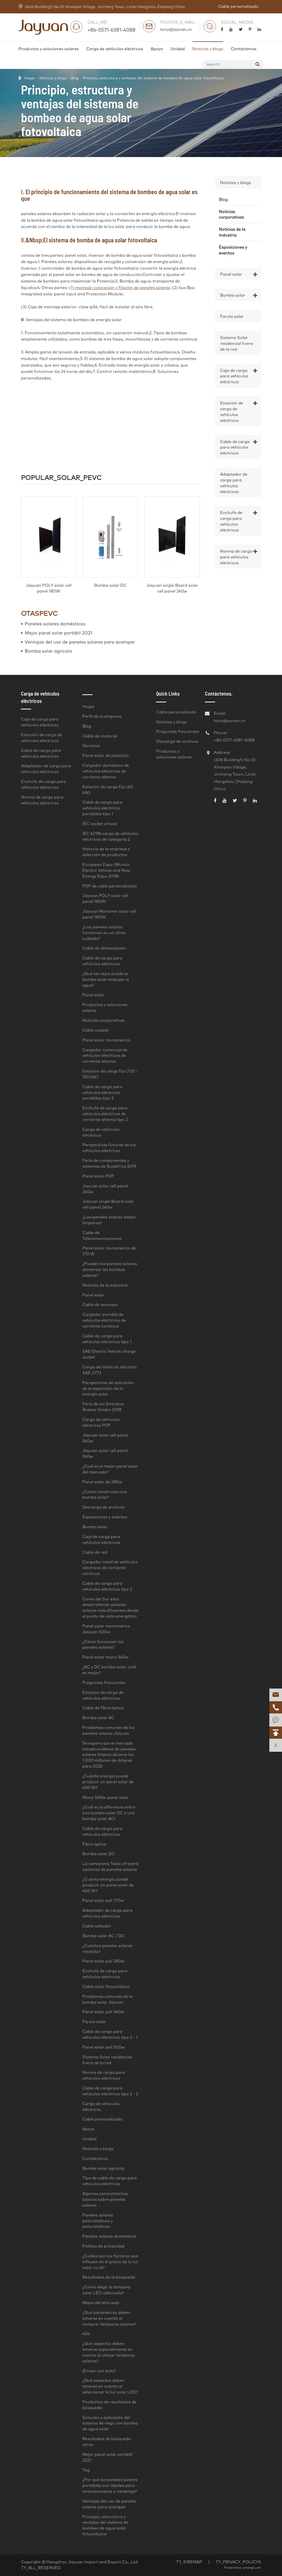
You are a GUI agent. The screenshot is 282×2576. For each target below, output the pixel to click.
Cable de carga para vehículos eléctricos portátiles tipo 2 (102, 1093)
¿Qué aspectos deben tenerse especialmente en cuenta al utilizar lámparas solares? (108, 2352)
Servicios (91, 746)
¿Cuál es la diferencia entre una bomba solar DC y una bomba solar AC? (108, 1813)
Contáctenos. (244, 49)
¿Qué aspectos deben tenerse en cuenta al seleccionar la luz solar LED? (110, 2386)
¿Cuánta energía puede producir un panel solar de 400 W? (108, 1782)
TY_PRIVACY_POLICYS (238, 2562)
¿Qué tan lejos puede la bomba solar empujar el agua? (105, 979)
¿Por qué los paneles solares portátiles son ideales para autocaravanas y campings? (109, 2485)
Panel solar (231, 274)
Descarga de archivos (103, 1507)
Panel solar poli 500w (103, 2047)
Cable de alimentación (104, 948)
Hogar (29, 78)
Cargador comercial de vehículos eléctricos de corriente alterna (104, 1056)
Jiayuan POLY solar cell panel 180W (49, 588)
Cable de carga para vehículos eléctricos (235, 447)
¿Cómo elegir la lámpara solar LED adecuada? (106, 2290)
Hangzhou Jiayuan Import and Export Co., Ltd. (92, 2562)
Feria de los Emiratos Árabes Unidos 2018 (103, 1407)
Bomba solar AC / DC (103, 1936)
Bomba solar (232, 295)
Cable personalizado (238, 7)
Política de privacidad (103, 2246)
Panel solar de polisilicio (105, 756)
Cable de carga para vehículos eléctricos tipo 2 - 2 (110, 2091)
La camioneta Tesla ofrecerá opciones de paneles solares (110, 1867)
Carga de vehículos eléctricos (114, 49)
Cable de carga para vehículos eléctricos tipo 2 (107, 1586)
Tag (86, 2470)
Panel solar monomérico (106, 1040)
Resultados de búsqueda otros (106, 2442)
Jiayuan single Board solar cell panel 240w (172, 588)
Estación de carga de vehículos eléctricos (231, 412)
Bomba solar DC (110, 585)
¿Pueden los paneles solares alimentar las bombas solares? (109, 1270)
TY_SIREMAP (189, 2562)
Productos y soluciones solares (48, 49)
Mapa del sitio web (100, 2303)
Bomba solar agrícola (48, 651)
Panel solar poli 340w (103, 2012)
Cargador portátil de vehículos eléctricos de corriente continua (104, 1320)
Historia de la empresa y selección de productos (106, 852)
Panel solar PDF (98, 1176)
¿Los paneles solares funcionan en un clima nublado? (104, 933)
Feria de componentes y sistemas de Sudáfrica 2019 (109, 1163)
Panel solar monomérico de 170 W (109, 1251)
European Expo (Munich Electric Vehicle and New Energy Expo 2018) (106, 870)
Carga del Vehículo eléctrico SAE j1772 (109, 1370)
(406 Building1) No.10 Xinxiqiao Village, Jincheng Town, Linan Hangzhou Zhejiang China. (101, 7)
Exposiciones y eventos (233, 250)
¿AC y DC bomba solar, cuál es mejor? (109, 1670)
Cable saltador (96, 1926)
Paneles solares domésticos (55, 624)
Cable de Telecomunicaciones (102, 1236)
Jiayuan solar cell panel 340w (105, 1438)
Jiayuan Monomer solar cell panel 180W (109, 914)
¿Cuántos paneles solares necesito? (107, 1949)
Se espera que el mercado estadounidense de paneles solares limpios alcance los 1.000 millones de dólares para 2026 (109, 1754)
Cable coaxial (95, 1030)
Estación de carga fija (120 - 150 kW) (109, 1074)
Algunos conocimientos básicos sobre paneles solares (105, 2199)
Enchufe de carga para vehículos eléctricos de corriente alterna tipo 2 (105, 1114)
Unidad (178, 49)
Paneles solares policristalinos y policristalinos (97, 2221)
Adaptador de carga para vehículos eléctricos (233, 483)
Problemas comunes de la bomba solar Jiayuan (107, 1999)
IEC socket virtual (99, 824)
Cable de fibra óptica (103, 1708)
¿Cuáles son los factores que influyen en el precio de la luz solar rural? (110, 2262)
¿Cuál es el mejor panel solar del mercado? (110, 1469)
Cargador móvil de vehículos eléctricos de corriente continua (110, 1568)
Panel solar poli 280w (103, 1961)
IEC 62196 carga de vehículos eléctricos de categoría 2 (110, 836)
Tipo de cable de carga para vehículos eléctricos (109, 2181)
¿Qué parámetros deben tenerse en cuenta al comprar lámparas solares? (109, 2318)
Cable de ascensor (100, 1305)
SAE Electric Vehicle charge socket (109, 1354)
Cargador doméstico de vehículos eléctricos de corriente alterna (105, 771)
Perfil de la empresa (102, 717)
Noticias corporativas (231, 215)
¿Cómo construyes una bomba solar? (104, 1495)
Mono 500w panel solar (105, 1798)
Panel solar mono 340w (105, 1657)
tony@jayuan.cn (176, 30)
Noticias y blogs (207, 49)
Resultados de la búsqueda (108, 2277)
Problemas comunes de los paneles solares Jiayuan (108, 1731)
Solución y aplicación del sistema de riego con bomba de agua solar (110, 2423)
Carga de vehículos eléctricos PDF (101, 1422)
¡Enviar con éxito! (99, 2371)
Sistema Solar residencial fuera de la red (236, 343)
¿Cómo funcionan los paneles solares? (103, 1645)
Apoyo (157, 49)
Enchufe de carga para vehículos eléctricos (231, 521)
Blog (75, 78)
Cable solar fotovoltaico (106, 1987)
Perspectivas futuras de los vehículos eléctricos (109, 1148)
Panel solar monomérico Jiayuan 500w (106, 1629)
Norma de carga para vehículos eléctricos (236, 557)
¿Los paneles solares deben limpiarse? (109, 1220)
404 (86, 2334)
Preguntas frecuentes (103, 1683)
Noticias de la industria (232, 232)
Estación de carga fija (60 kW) (107, 790)
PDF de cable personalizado (109, 886)
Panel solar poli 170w (103, 1901)
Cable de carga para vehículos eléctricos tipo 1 (107, 1339)
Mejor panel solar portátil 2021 (58, 633)
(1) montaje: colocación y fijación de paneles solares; (120, 288)
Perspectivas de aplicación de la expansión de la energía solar (108, 1388)
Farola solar (232, 317)
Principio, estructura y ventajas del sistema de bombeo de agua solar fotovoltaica (153, 78)
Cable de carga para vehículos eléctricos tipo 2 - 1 (110, 2034)
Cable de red (94, 1552)
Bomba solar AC (98, 1718)
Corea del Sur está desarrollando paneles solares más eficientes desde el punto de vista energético (110, 1608)
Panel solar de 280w (102, 1482)
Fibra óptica (94, 1844)
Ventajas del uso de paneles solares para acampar (80, 642)
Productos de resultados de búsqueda (109, 2405)
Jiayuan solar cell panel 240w (105, 1189)
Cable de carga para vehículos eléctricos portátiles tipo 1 (102, 808)
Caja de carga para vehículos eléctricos (234, 376)
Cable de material (99, 736)
